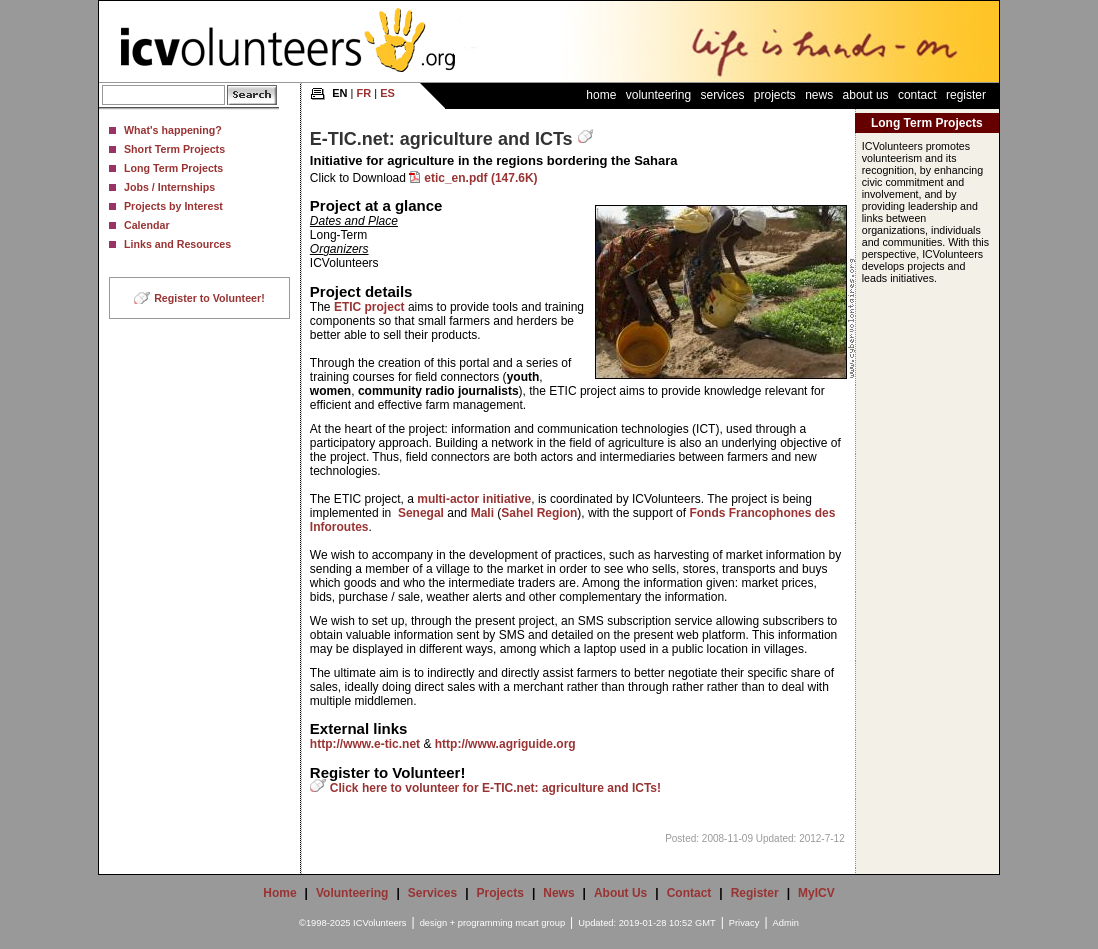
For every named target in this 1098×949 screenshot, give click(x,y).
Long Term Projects (173, 168)
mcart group (540, 923)
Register (966, 95)
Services (722, 95)
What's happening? (173, 130)
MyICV (816, 893)
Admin (786, 923)
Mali (482, 513)
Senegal (421, 513)
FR (364, 93)
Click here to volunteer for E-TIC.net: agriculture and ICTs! (495, 788)
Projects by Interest (173, 206)
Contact (917, 95)
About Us (866, 95)
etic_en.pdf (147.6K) (480, 178)
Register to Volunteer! (209, 298)
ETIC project (369, 307)
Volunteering (658, 95)
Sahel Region (539, 513)
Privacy (744, 923)
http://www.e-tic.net (365, 744)
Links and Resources (177, 244)
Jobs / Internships (169, 187)
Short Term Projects (174, 149)
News (819, 95)
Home (601, 95)
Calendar (147, 225)
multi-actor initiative (474, 499)
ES (387, 93)
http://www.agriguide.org (505, 744)
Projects (775, 95)
